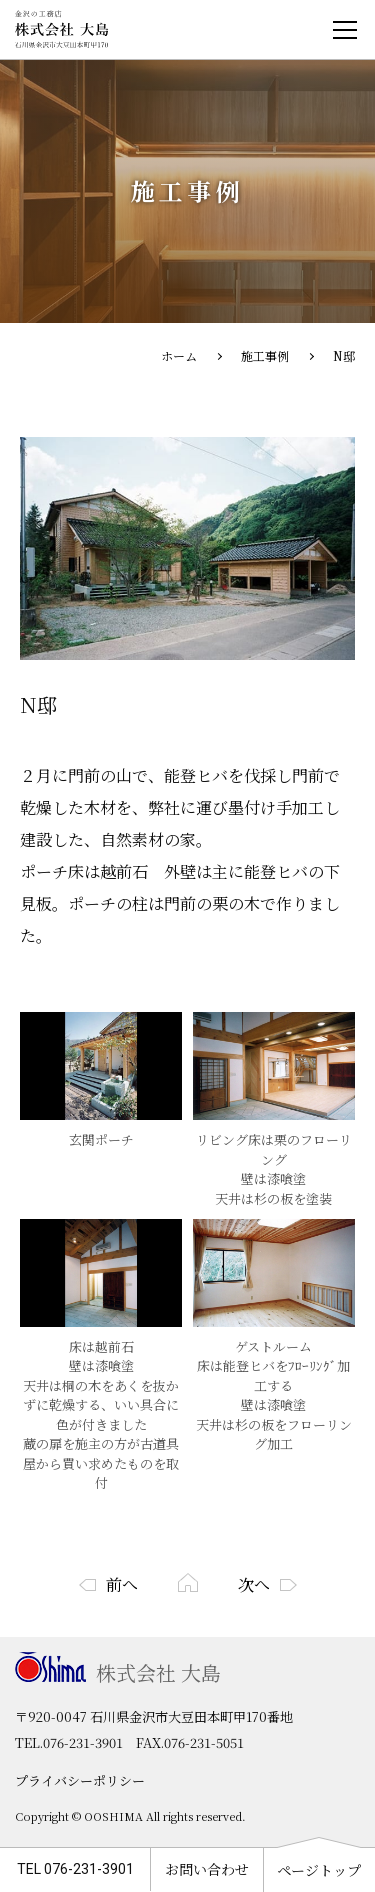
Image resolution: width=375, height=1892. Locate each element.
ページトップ (319, 1870)
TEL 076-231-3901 (75, 1869)
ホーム (179, 355)
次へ (254, 1584)
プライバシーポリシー (80, 1780)
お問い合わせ (207, 1869)
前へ (122, 1584)
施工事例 (265, 355)
